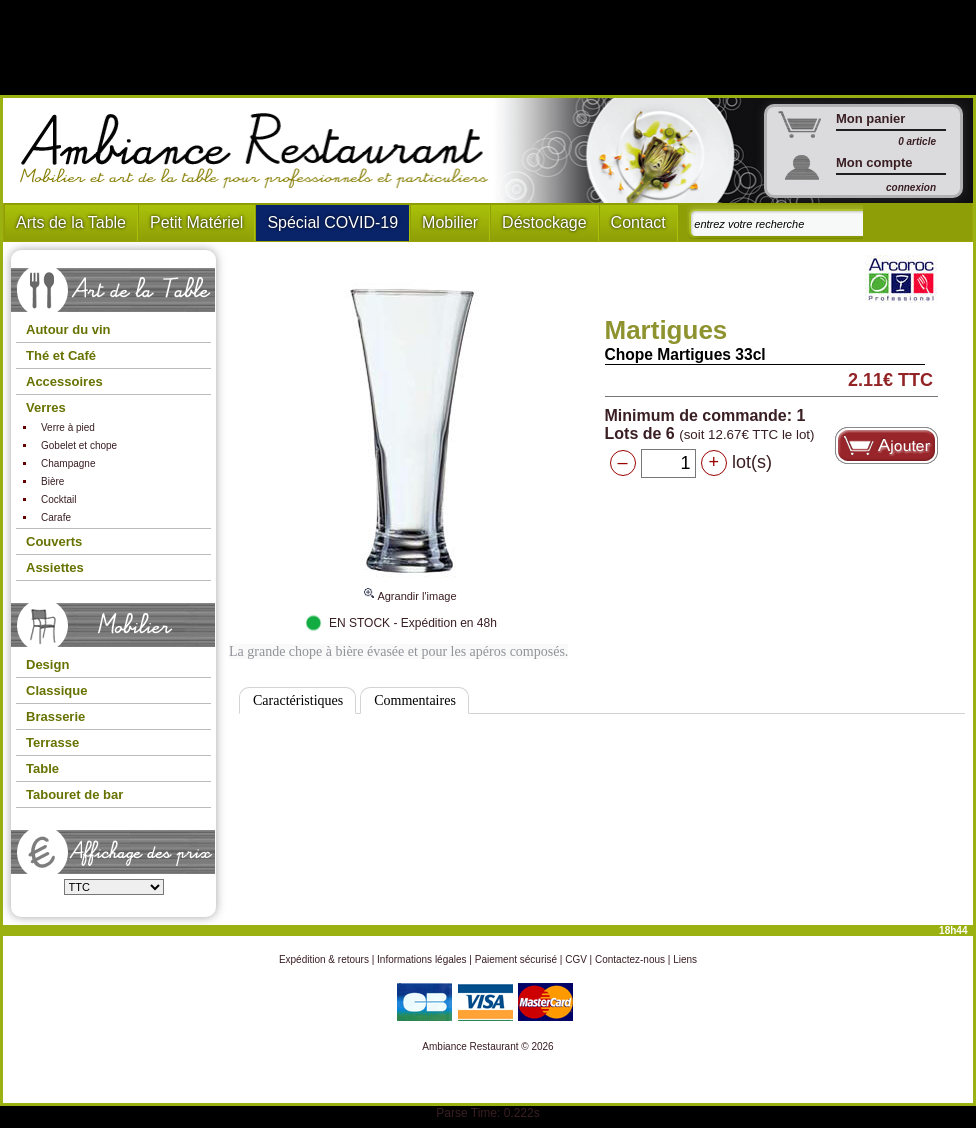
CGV (576, 959)
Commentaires (415, 700)
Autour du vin (68, 329)
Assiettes (55, 567)
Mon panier (870, 118)
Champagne (68, 463)
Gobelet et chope (79, 445)
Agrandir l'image (409, 587)
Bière (52, 481)
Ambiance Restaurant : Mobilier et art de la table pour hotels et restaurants (261, 151)
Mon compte (874, 162)
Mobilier (450, 222)
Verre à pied (68, 427)
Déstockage (544, 222)
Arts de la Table (71, 222)
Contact (638, 222)
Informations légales (422, 959)
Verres (46, 407)
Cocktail (59, 499)
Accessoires (64, 381)
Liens (685, 959)
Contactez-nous (630, 959)
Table (42, 768)
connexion (911, 187)
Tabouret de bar (74, 794)
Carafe (56, 517)
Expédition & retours (324, 959)
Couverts (54, 541)
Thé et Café (61, 355)
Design (47, 664)
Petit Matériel (196, 222)
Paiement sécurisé (516, 959)
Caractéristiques (298, 700)
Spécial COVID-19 (332, 222)
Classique (56, 690)
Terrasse (52, 742)
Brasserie (55, 716)
